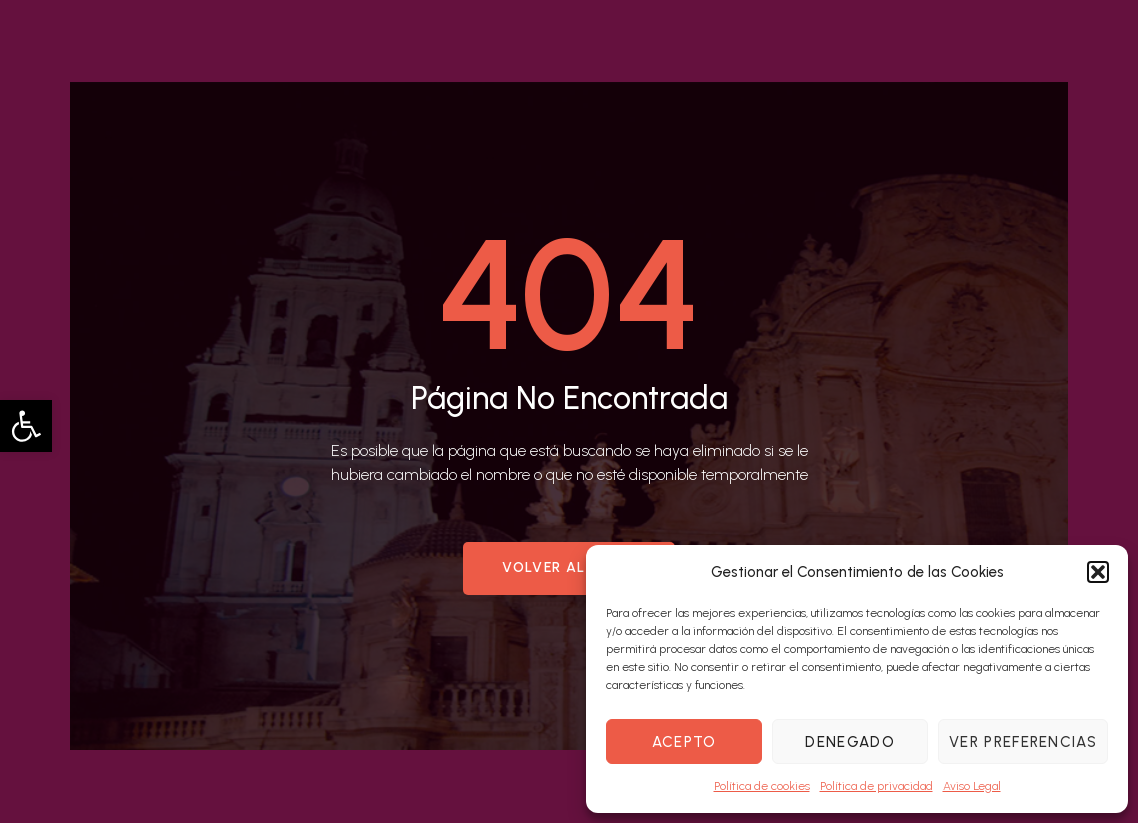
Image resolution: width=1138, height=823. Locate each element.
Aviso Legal (972, 786)
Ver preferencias (1023, 742)
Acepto (684, 742)
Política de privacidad (876, 786)
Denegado (849, 742)
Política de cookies (762, 786)
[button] (26, 426)
